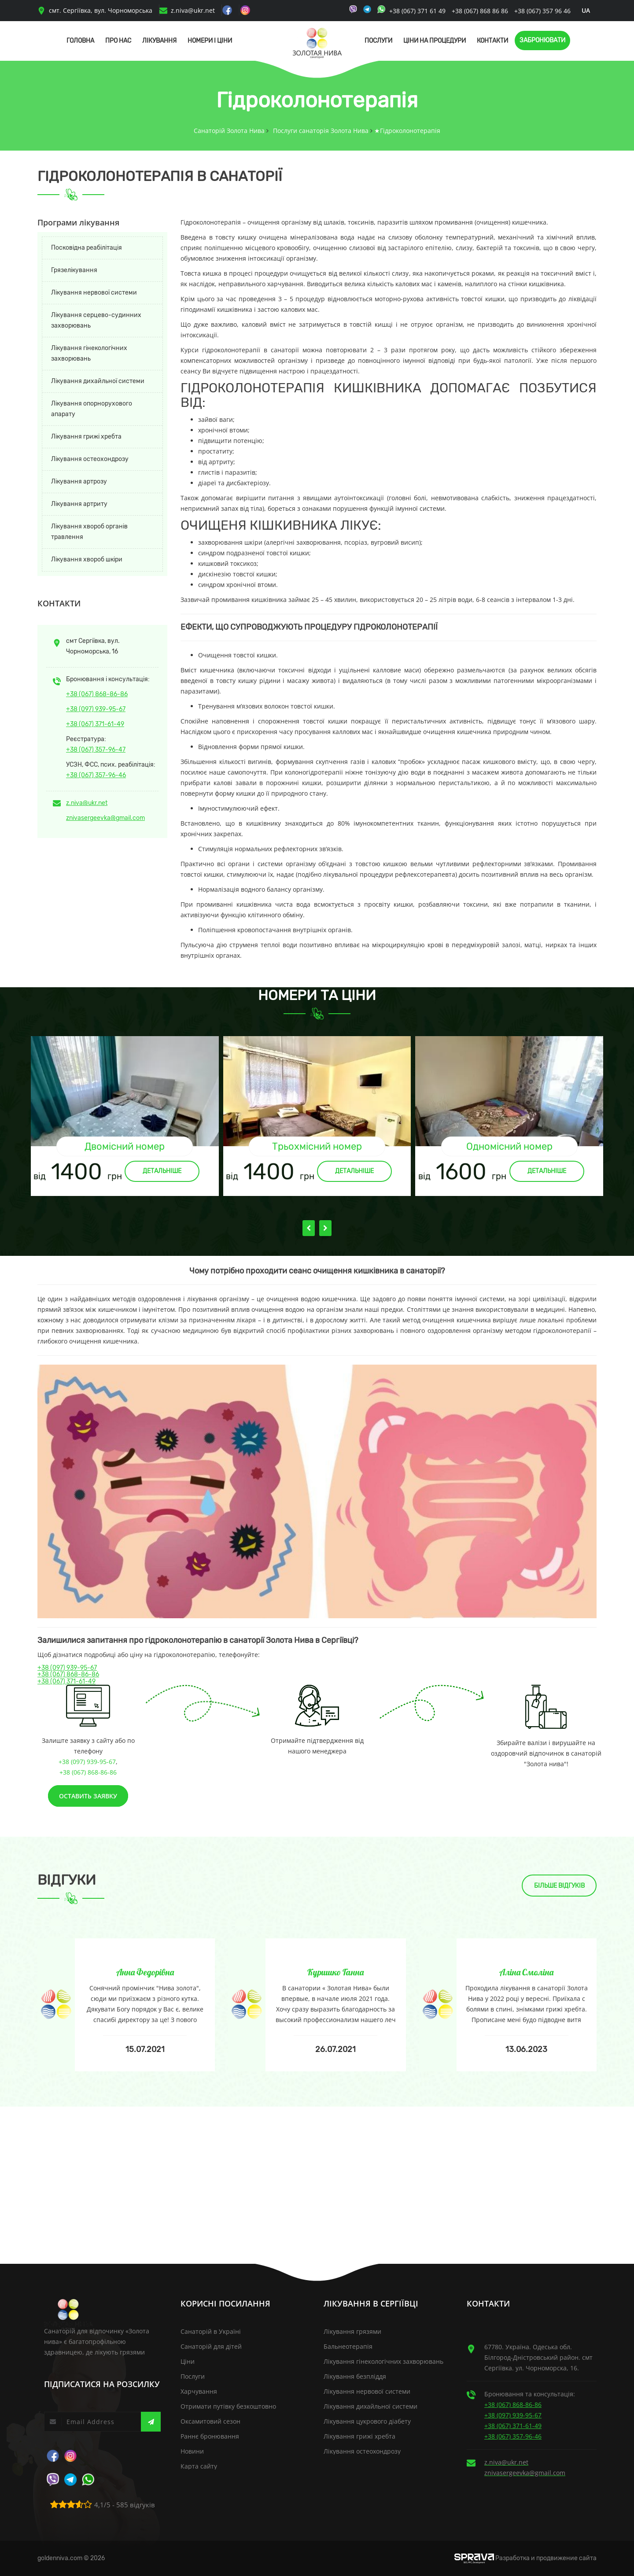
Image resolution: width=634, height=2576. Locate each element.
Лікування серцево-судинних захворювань (96, 320)
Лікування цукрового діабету (367, 2421)
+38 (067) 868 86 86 (480, 11)
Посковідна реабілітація (86, 247)
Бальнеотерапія (348, 2346)
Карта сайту (199, 2466)
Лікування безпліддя (355, 2376)
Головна (80, 40)
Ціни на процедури (434, 40)
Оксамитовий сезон (210, 2421)
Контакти (492, 40)
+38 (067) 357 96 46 (542, 11)
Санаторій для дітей (211, 2346)
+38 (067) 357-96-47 (95, 749)
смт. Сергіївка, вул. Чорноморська (94, 10)
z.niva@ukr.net (193, 10)
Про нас (118, 40)
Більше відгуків (559, 1886)
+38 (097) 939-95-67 (95, 709)
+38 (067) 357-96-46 (96, 775)
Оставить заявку (88, 1796)
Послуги (378, 40)
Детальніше (162, 1171)
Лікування (159, 40)
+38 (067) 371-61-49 (95, 724)
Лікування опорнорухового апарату (91, 409)
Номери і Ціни (210, 40)
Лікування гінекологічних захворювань (89, 353)
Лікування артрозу (79, 481)
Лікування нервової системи (94, 292)
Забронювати (542, 40)
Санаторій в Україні (211, 2331)
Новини (192, 2451)
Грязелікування (74, 270)
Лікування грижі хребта (86, 436)
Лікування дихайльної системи (97, 381)
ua (586, 10)
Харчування (199, 2391)
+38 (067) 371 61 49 (418, 11)
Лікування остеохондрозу (90, 459)
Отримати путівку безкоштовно (228, 2406)
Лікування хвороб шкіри (86, 559)
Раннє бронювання (210, 2436)
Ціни (188, 2361)
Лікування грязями (352, 2331)
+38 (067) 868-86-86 (97, 694)
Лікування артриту (79, 504)
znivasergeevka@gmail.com (105, 818)
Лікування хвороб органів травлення (89, 532)
